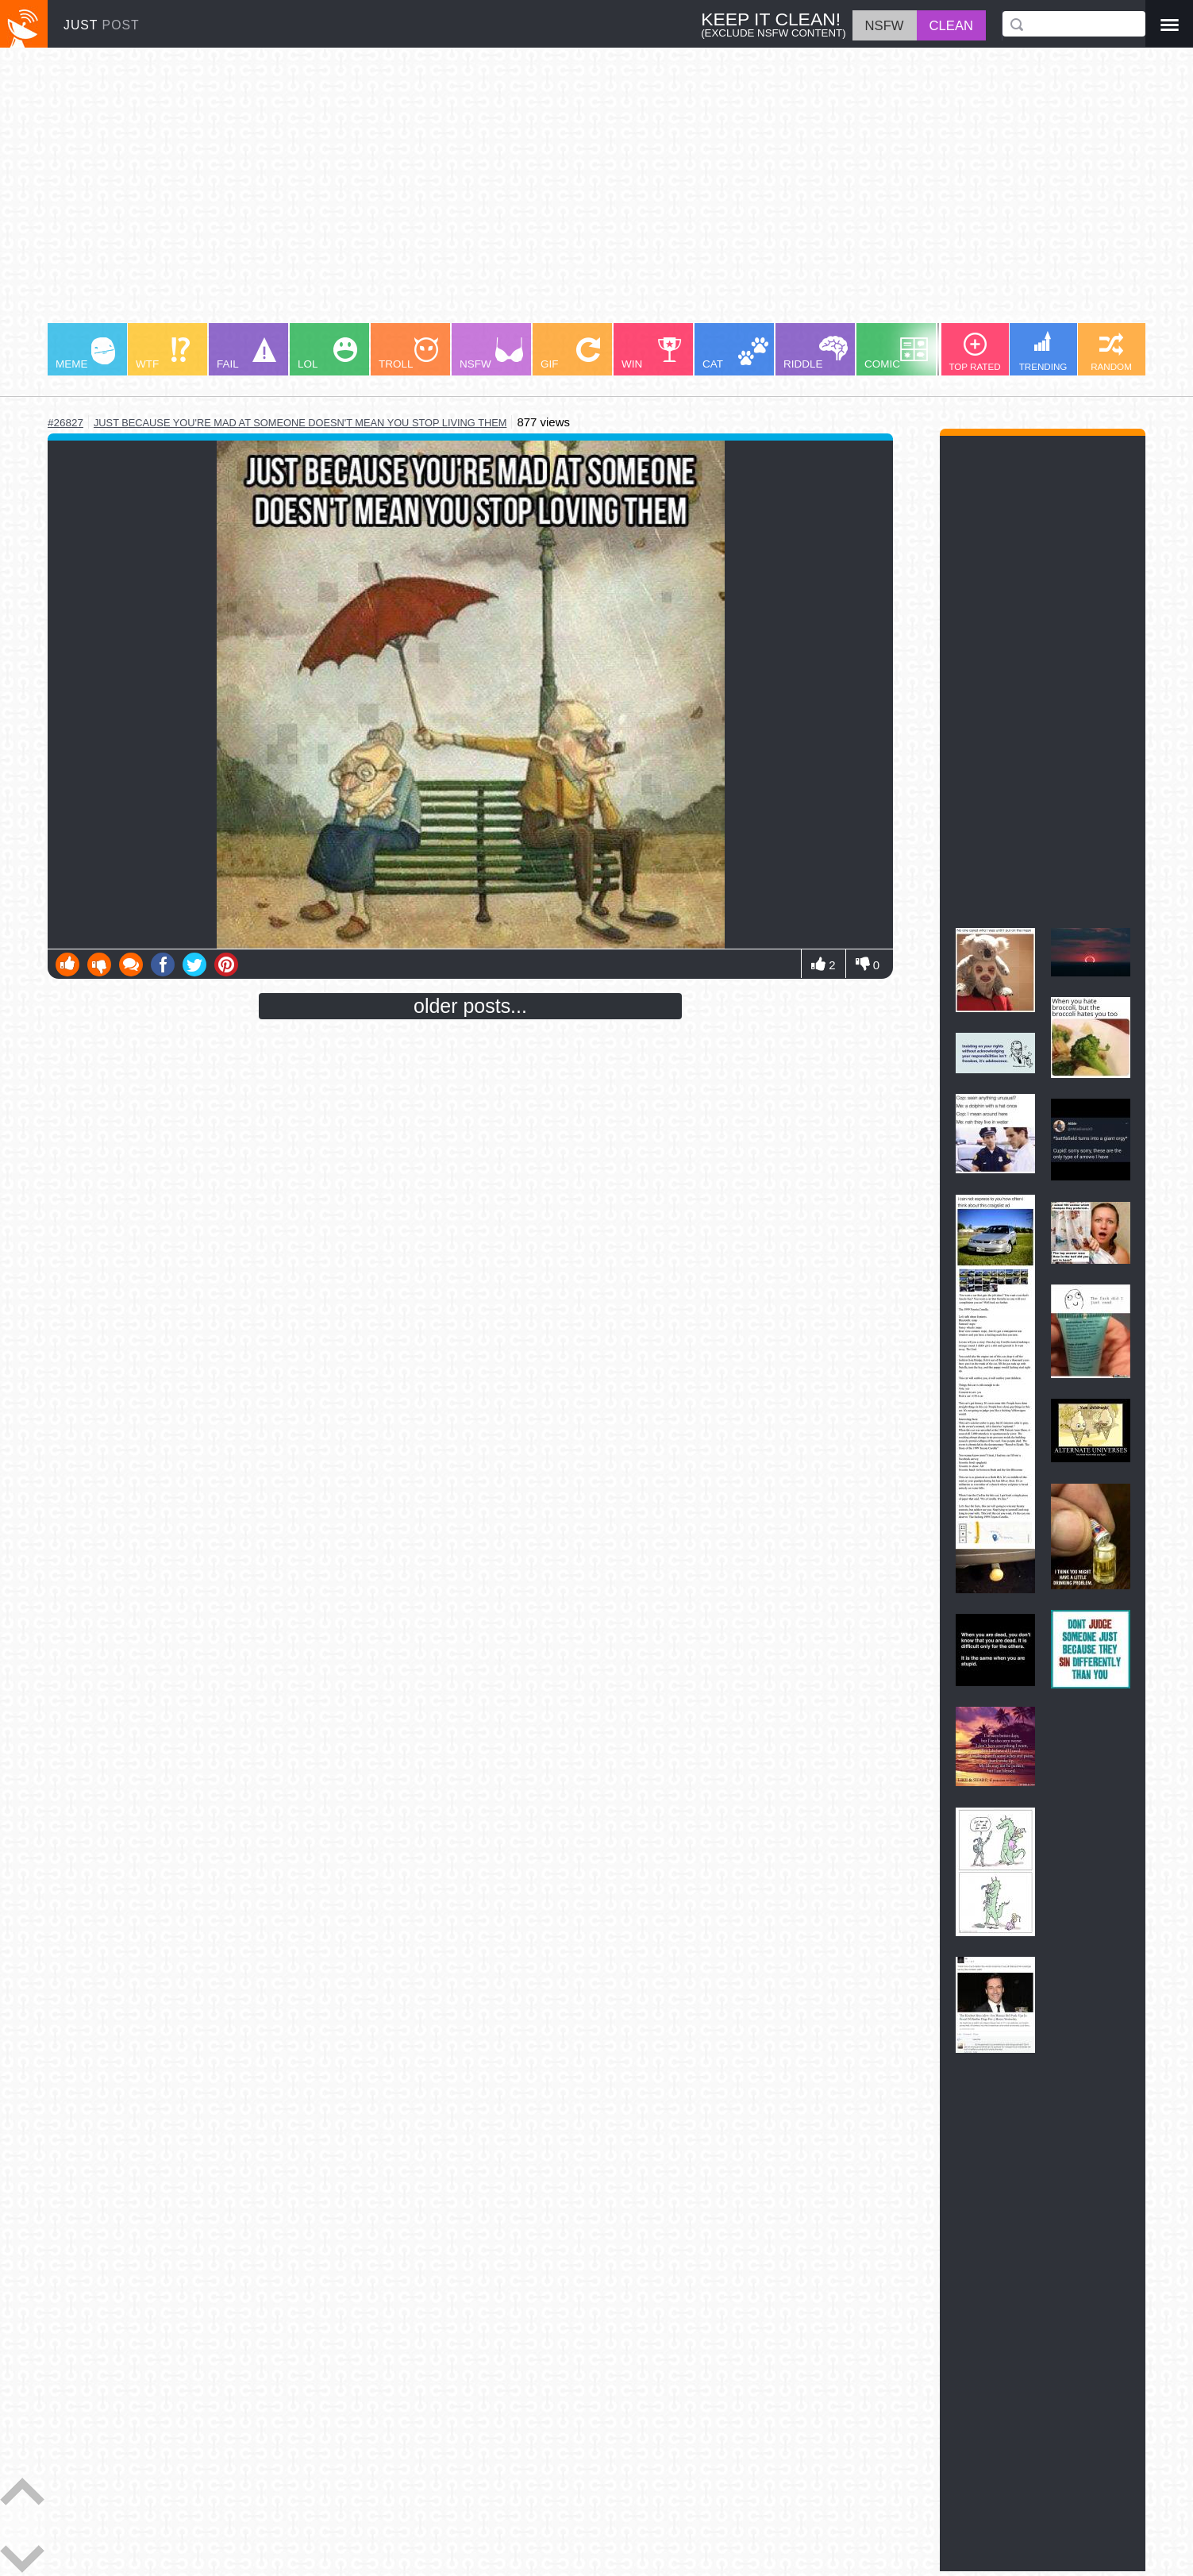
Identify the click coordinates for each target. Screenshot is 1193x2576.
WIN (652, 353)
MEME (85, 353)
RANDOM (1111, 352)
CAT (735, 353)
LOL (327, 353)
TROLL (408, 353)
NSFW (491, 353)
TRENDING (1043, 351)
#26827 (65, 423)
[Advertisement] (524, 193)
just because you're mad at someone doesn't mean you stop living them (300, 423)
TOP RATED (974, 352)
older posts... (470, 1006)
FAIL (246, 353)
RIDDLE (815, 353)
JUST (101, 25)
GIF (570, 353)
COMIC (896, 353)
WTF (163, 353)
